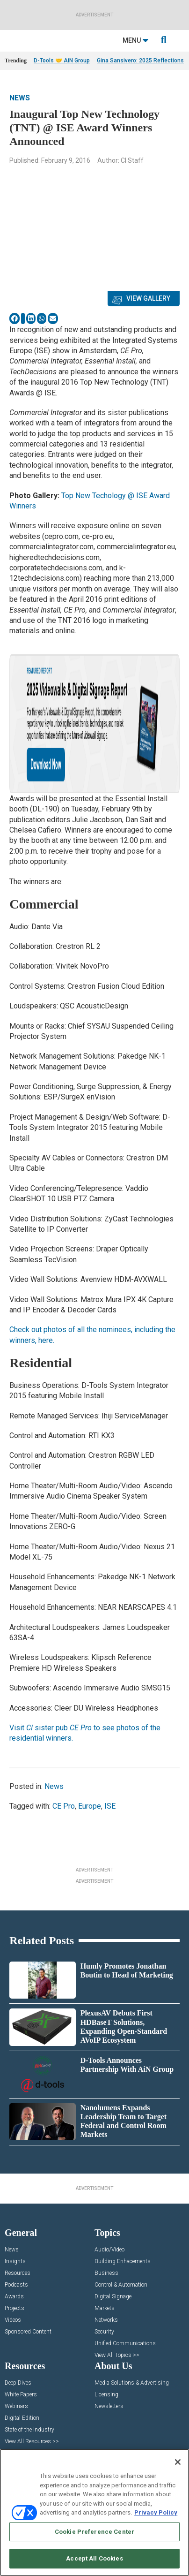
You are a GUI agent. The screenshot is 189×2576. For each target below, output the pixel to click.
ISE (110, 1806)
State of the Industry (29, 2430)
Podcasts (16, 2285)
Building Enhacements (122, 2261)
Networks (106, 2320)
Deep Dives (18, 2383)
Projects (14, 2308)
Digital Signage (112, 2297)
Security (104, 2332)
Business (106, 2273)
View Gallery (148, 298)
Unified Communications (125, 2344)
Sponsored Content (28, 2332)
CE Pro (63, 1806)
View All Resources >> (32, 2442)
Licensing (106, 2395)
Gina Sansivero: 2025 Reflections (140, 60)
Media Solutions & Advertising (131, 2383)
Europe (89, 1806)
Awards (14, 2297)
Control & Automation (120, 2285)
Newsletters (109, 2406)
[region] (94, 2512)
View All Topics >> (116, 2355)
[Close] (177, 2462)
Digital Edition (22, 2418)
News (19, 97)
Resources (17, 2273)
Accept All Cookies (94, 2558)
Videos (13, 2320)
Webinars (16, 2406)
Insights (15, 2261)
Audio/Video (109, 2250)
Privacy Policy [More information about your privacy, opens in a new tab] (155, 2512)
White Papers (21, 2395)
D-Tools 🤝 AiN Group (62, 60)
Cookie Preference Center (94, 2531)
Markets (104, 2308)
